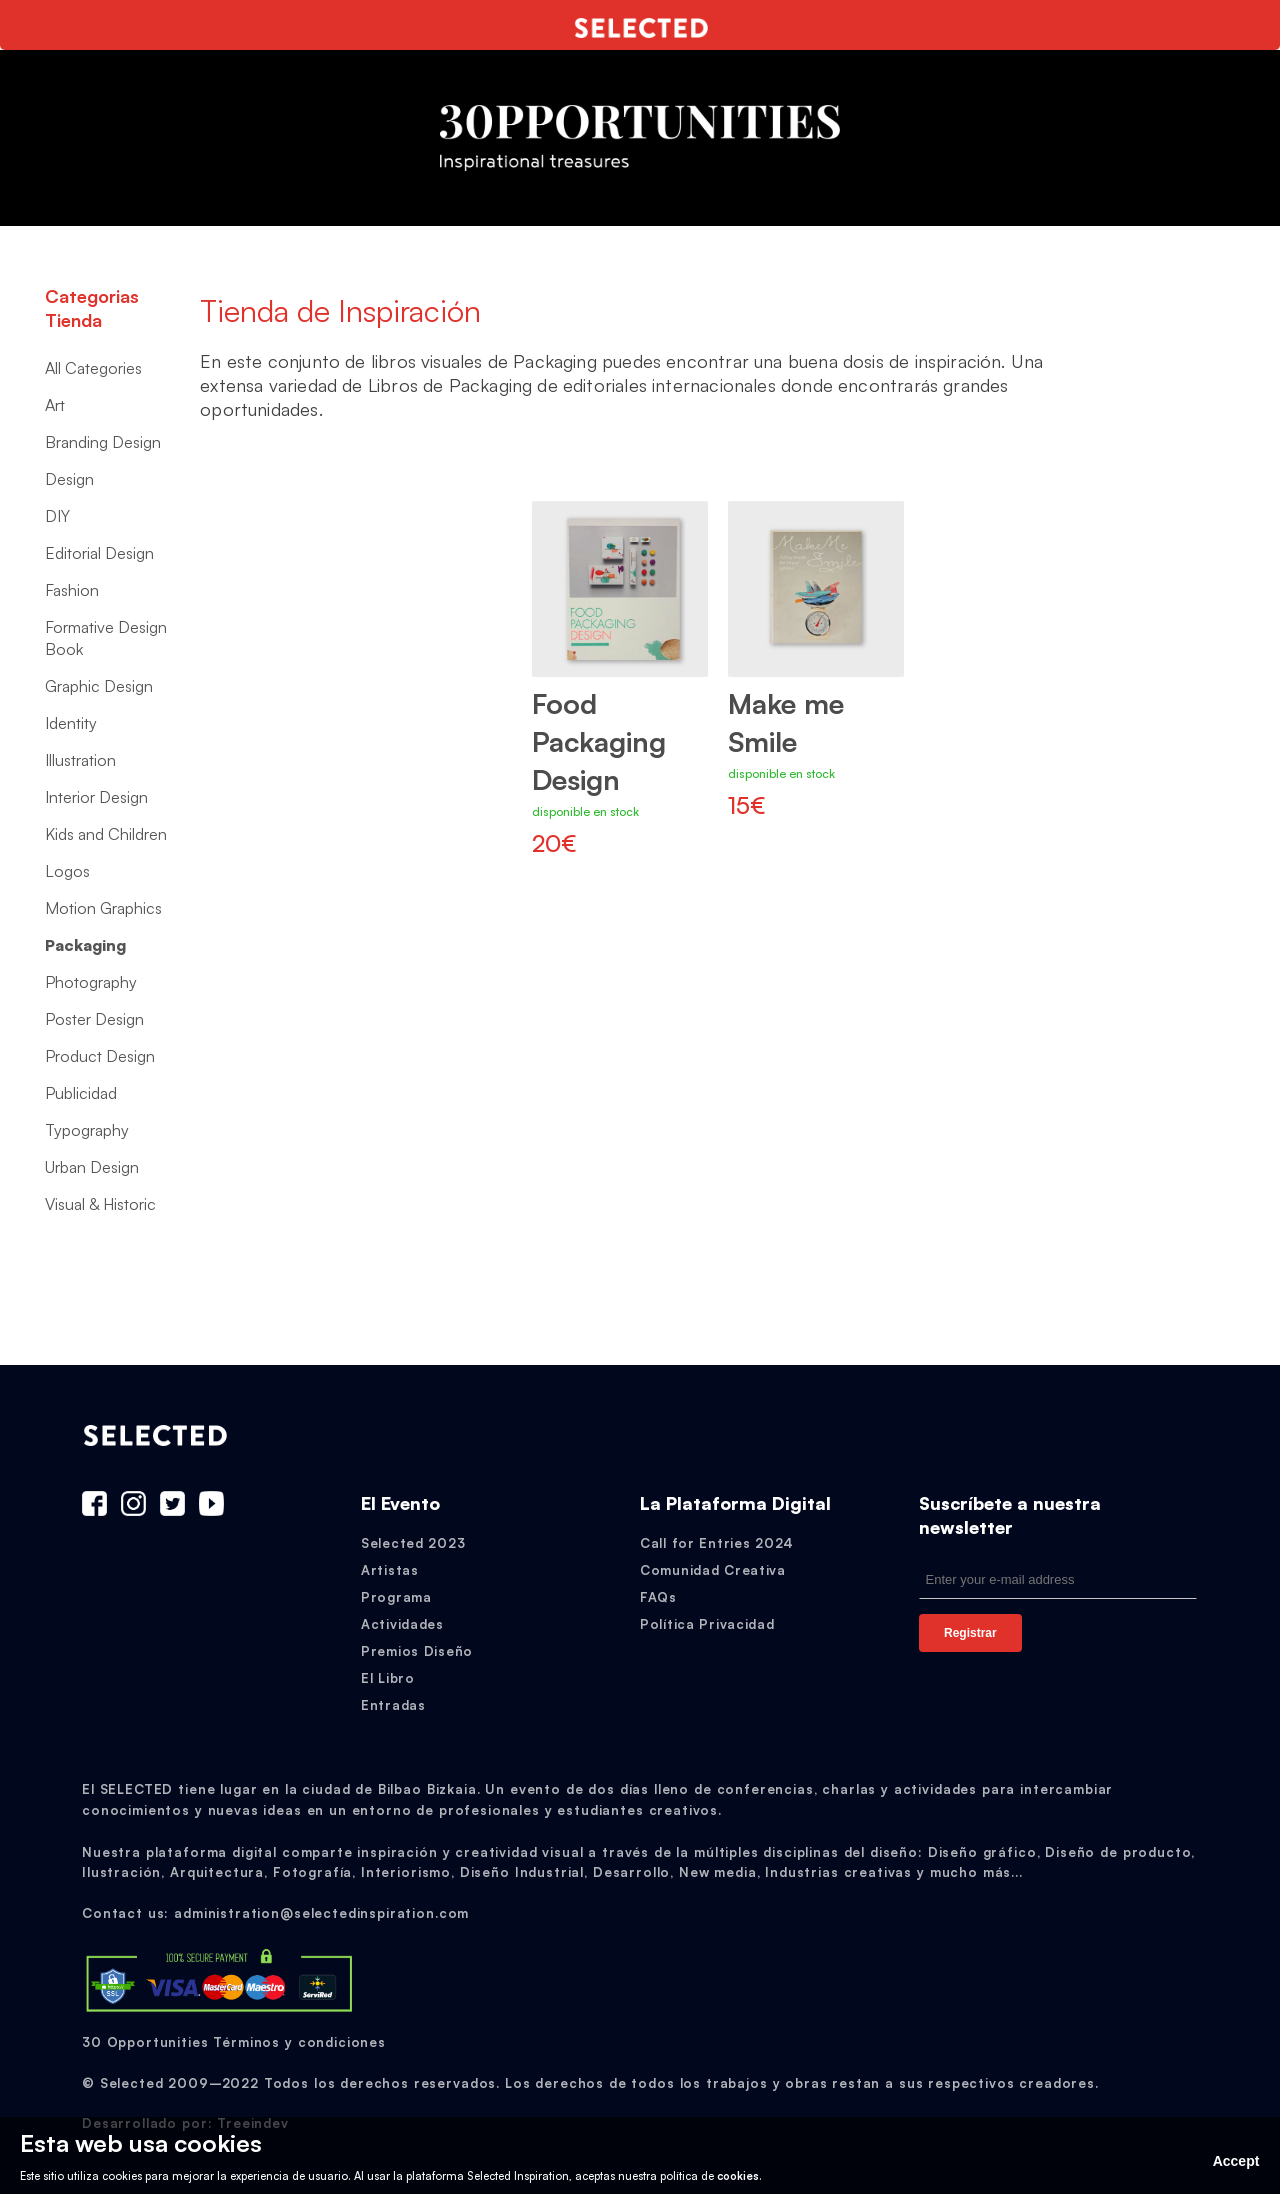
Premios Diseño (417, 1651)
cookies (738, 2176)
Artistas (390, 1570)
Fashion (72, 590)
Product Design (100, 1056)
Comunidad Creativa (713, 1570)
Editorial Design (99, 553)
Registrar (970, 1633)
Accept (1236, 2161)
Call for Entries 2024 (717, 1543)
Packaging (85, 945)
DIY (57, 516)
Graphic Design (99, 686)
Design (69, 479)
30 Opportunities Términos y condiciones (234, 2042)
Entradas (393, 1705)
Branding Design (103, 442)
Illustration (80, 760)
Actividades (402, 1624)
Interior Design (96, 797)
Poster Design (94, 1019)
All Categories (93, 368)
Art (55, 405)
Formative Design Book (106, 638)
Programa (396, 1597)
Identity (71, 723)
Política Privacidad (707, 1624)
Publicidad (81, 1093)
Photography (91, 982)
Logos (67, 871)
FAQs (658, 1597)
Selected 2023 (413, 1543)
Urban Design (92, 1167)
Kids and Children (106, 834)
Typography (87, 1130)
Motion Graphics (103, 908)
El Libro (388, 1678)
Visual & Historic (100, 1204)
